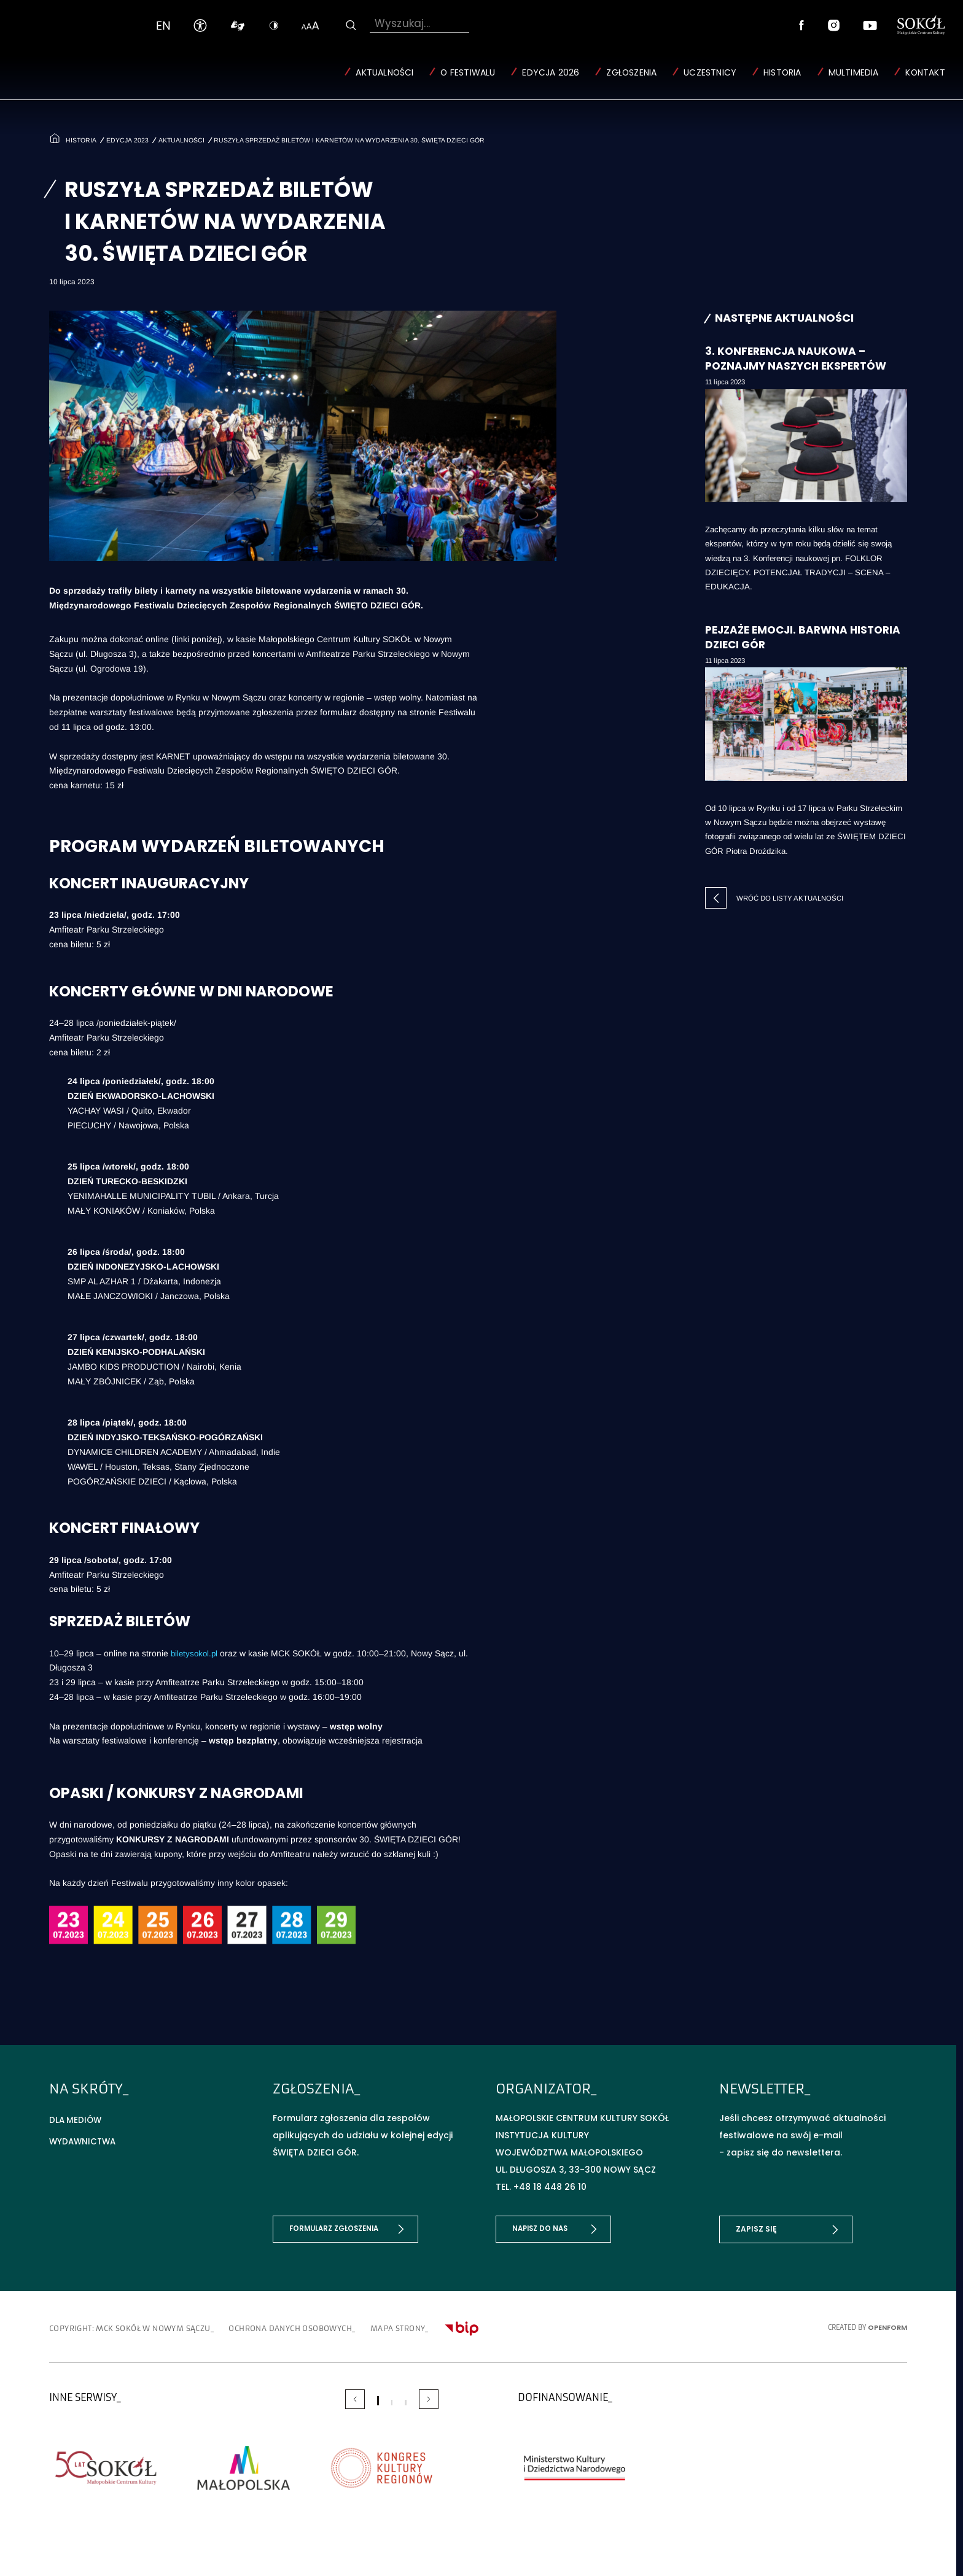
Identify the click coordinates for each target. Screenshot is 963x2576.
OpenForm (887, 2323)
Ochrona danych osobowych (322, 2324)
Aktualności (384, 73)
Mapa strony (449, 2324)
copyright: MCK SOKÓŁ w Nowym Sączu (138, 2324)
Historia (782, 73)
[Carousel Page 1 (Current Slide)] (377, 2396)
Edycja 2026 (550, 73)
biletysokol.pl (195, 1651)
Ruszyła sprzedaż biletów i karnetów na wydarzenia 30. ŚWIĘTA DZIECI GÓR (355, 138)
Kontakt (925, 73)
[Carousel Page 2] (391, 2398)
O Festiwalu (467, 73)
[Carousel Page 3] (405, 2398)
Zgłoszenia (631, 73)
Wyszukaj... (402, 24)
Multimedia (853, 73)
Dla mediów (76, 2118)
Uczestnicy (710, 73)
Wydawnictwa (84, 2140)
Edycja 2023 (128, 138)
